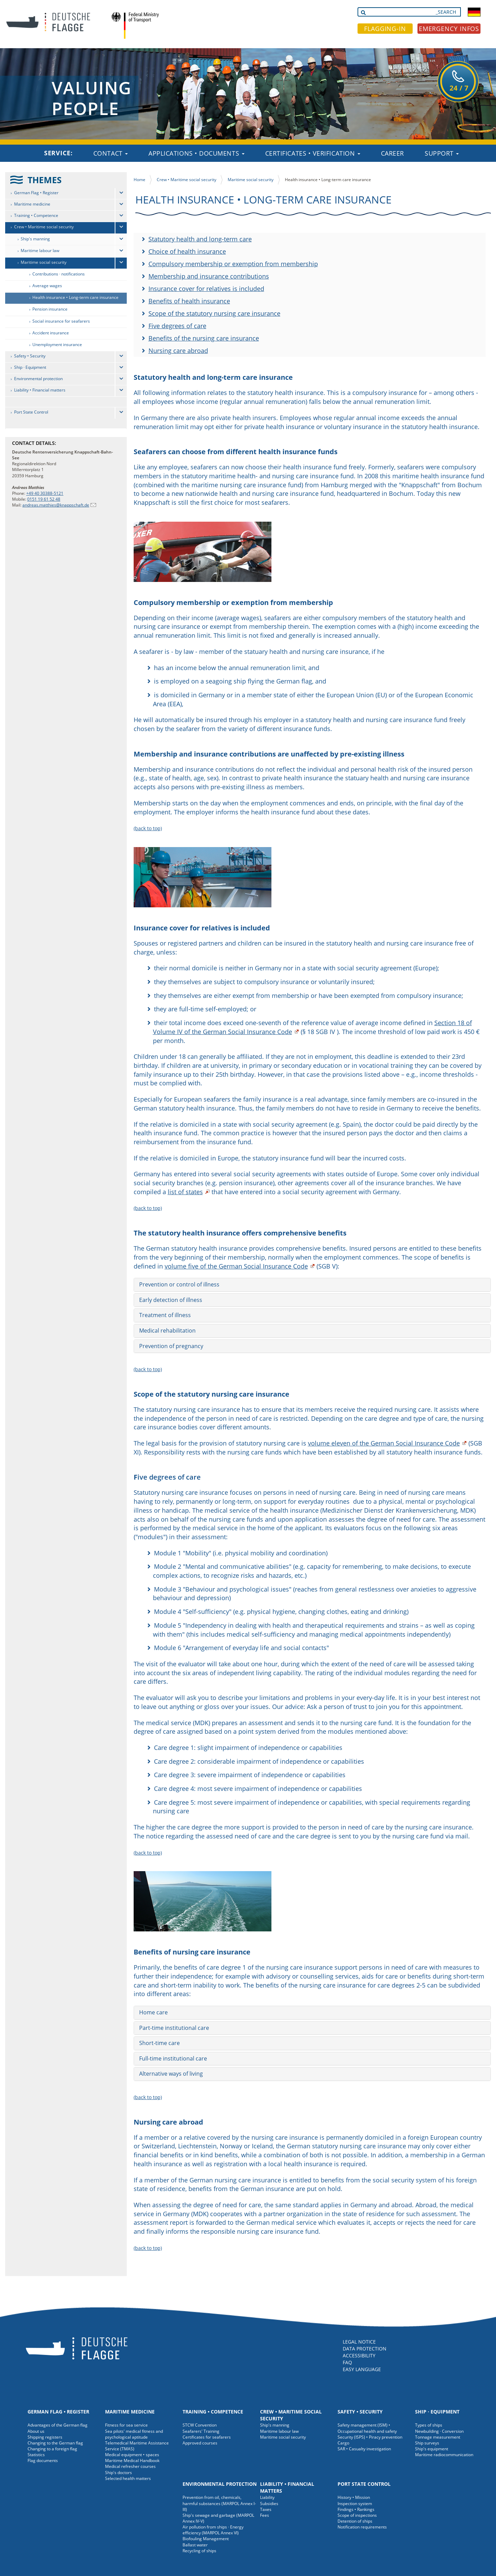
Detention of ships (355, 2521)
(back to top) (148, 828)
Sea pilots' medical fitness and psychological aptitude (134, 2434)
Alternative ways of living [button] (171, 2073)
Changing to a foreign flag (52, 2449)
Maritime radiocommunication (444, 2455)
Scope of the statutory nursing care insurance (214, 313)
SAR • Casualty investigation (364, 2449)
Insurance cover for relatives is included (206, 288)
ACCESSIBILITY (359, 2355)
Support (442, 153)
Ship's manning (35, 239)
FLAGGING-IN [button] (385, 28)
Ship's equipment (431, 2449)
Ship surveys (427, 2443)
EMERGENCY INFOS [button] (449, 28)
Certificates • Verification (312, 153)
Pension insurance (50, 309)
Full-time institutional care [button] (173, 2058)
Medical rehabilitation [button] (167, 1330)
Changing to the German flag (55, 2443)
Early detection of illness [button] (170, 1300)
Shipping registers (45, 2437)
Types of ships (428, 2425)
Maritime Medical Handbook (132, 2460)
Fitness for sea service (126, 2425)
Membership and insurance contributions (208, 276)
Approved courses (200, 2443)
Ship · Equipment (30, 367)
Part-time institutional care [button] (174, 2028)
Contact (110, 153)
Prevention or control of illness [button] (179, 1284)
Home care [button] (153, 2012)
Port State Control (31, 412)
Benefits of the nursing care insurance (203, 338)
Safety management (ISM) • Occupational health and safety (367, 2428)
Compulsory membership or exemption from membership (233, 264)
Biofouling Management (206, 2539)
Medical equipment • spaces (132, 2455)
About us (36, 2431)
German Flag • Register (36, 193)
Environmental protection (38, 379)
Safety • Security (29, 356)
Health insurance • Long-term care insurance (75, 297)
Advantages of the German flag (57, 2425)
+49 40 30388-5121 (44, 493)
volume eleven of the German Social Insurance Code (384, 1443)
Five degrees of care (177, 326)
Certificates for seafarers (207, 2437)
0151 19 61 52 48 (43, 499)
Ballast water (195, 2545)
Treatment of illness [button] (165, 1315)
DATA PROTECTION (364, 2348)
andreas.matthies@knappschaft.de (55, 505)
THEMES (45, 180)
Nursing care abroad (178, 350)
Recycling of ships (199, 2551)
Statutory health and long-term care (200, 239)
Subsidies (269, 2503)
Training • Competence (36, 215)
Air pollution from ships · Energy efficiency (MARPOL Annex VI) (213, 2530)
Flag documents (43, 2460)
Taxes (265, 2509)
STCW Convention (200, 2425)
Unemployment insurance (57, 344)
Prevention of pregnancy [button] (171, 1346)
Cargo (343, 2443)
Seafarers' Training (201, 2431)
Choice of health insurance (187, 251)
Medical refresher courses (130, 2466)
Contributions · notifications (58, 274)
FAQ (347, 2362)
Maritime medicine (32, 204)
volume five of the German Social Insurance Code (236, 1266)
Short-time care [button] (159, 2043)
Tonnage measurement (437, 2437)
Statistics (36, 2455)
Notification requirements (362, 2527)
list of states (185, 1192)
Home (139, 179)
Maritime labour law (40, 250)
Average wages (47, 286)
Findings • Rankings (356, 2509)
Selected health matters (128, 2478)
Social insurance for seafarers (61, 321)
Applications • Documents (196, 153)
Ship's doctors (118, 2472)
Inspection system (355, 2503)
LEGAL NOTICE (359, 2341)
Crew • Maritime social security (44, 227)
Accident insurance (50, 333)
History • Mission (354, 2497)
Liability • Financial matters (39, 390)
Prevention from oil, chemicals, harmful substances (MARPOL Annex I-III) (219, 2503)
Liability (267, 2497)
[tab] (312, 1284)
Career (392, 153)
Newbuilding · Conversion (439, 2431)
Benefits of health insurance (189, 301)
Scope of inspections (357, 2515)
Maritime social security (43, 262)
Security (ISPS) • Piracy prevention (370, 2437)
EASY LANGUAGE (362, 2369)
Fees (264, 2515)
